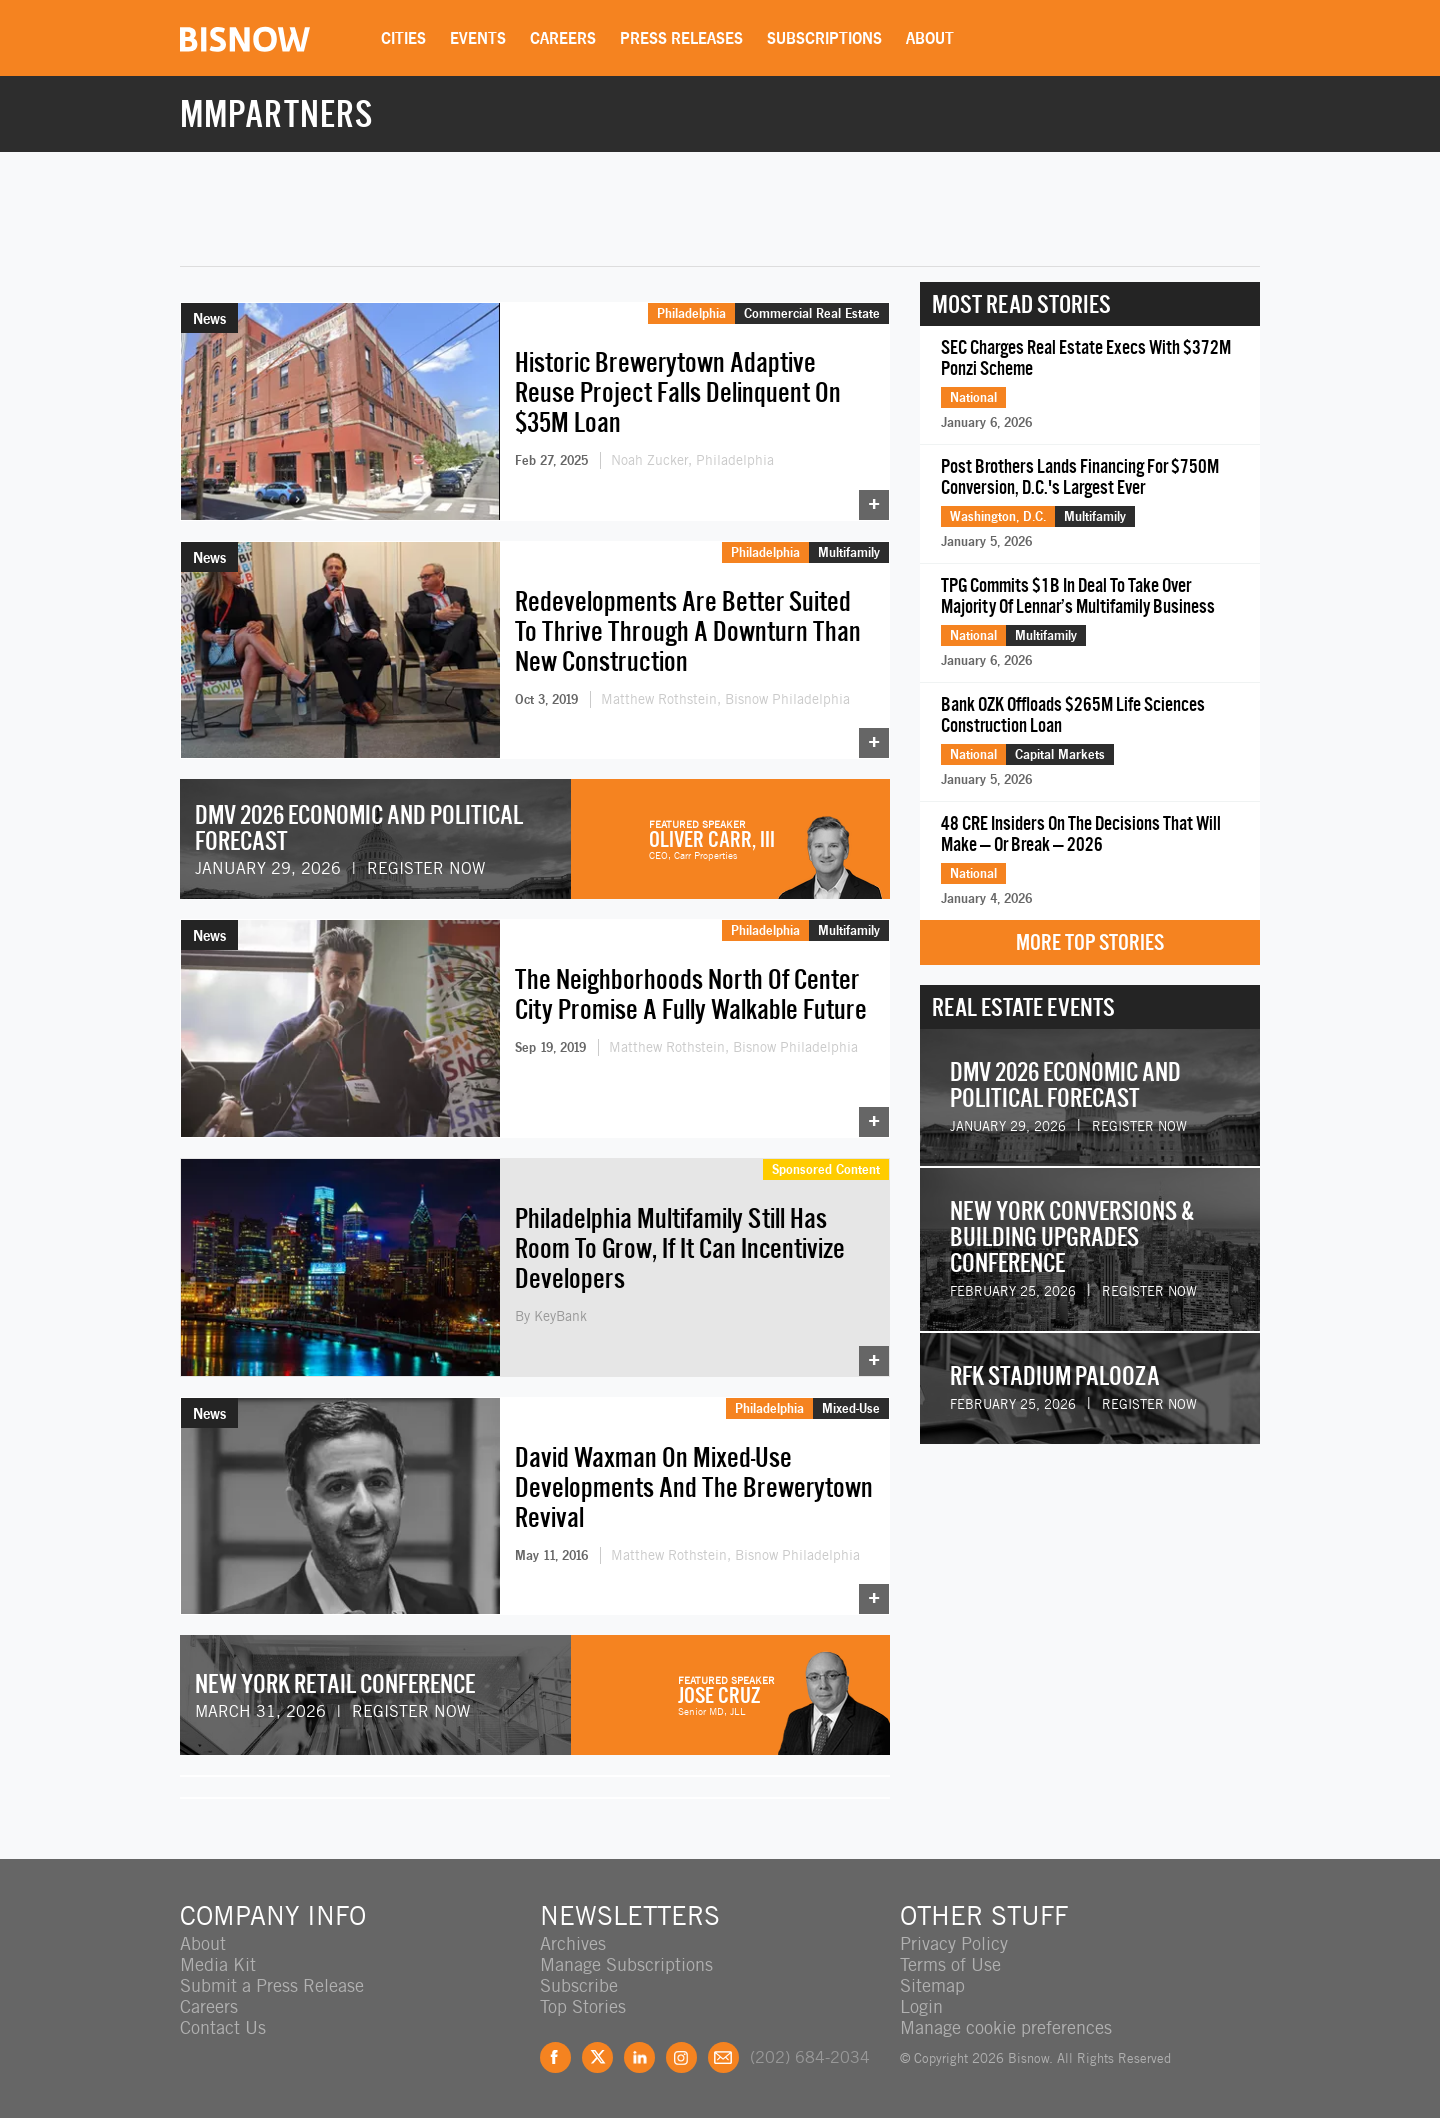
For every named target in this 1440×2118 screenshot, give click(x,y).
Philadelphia (691, 313)
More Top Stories (1090, 942)
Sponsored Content (826, 1169)
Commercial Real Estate (812, 313)
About (930, 38)
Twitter (597, 2057)
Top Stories (583, 2006)
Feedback (723, 2057)
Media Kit (218, 1964)
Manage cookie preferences (1006, 2027)
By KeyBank (551, 1316)
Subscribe (579, 1985)
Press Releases (681, 38)
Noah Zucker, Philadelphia (692, 460)
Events (478, 38)
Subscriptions (824, 38)
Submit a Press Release (272, 1985)
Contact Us (223, 2027)
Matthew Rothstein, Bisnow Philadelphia (725, 699)
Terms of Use (950, 1964)
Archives (573, 1943)
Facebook (555, 2057)
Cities (403, 38)
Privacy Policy (954, 1943)
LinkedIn (639, 2057)
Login (921, 2006)
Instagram (681, 2057)
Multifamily (849, 552)
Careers (563, 38)
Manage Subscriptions (626, 1964)
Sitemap (932, 1985)
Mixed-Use (851, 1408)
